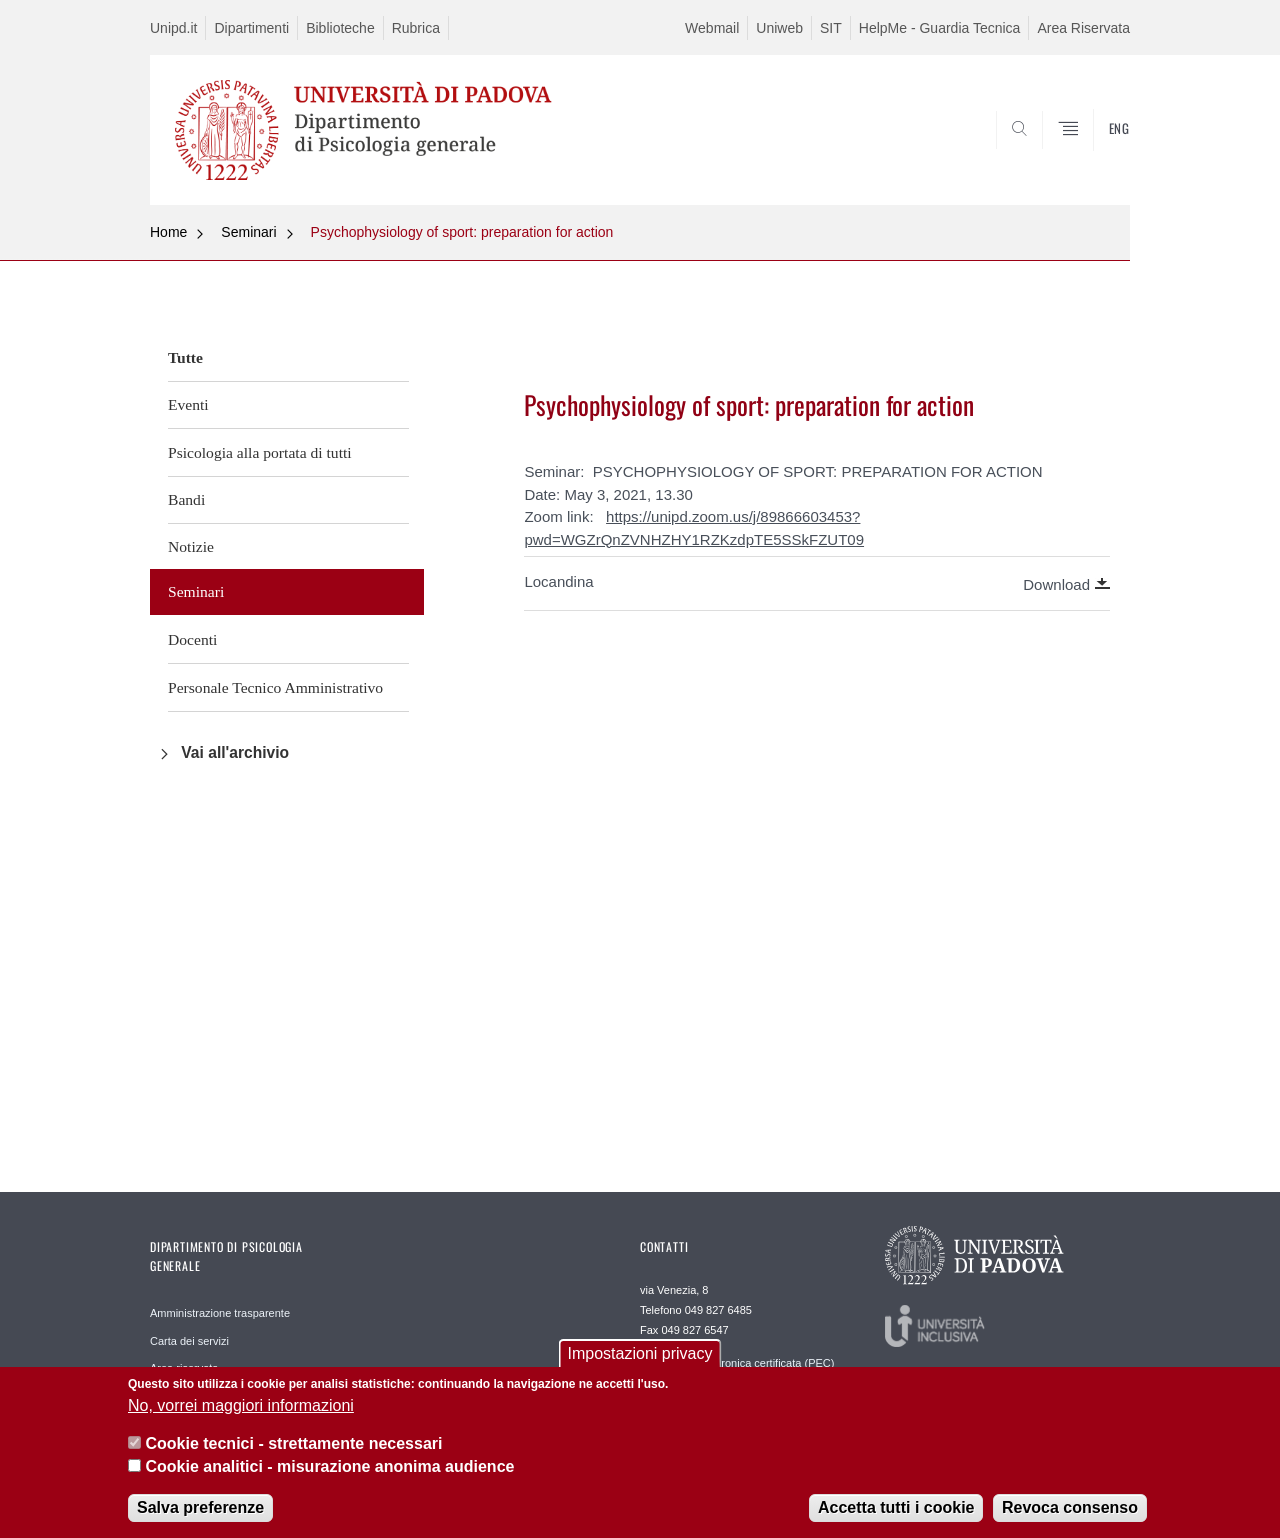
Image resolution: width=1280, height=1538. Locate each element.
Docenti (192, 639)
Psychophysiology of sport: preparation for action (462, 232)
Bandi (186, 499)
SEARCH (1095, 157)
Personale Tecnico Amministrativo (275, 687)
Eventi (188, 404)
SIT (831, 28)
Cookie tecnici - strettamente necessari (293, 1454)
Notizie (191, 546)
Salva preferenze (200, 1518)
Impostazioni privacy (640, 1364)
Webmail (712, 28)
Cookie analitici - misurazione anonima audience (329, 1476)
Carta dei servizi (189, 1341)
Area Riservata (1083, 28)
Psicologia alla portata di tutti (260, 452)
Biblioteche (340, 28)
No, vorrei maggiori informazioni (241, 1416)
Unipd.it (173, 28)
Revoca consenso (1070, 1518)
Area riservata (184, 1368)
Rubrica (416, 28)
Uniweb (779, 28)
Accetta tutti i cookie (896, 1518)
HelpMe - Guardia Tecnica (940, 28)
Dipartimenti (251, 28)
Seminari (248, 232)
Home (168, 232)
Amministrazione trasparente (220, 1313)
